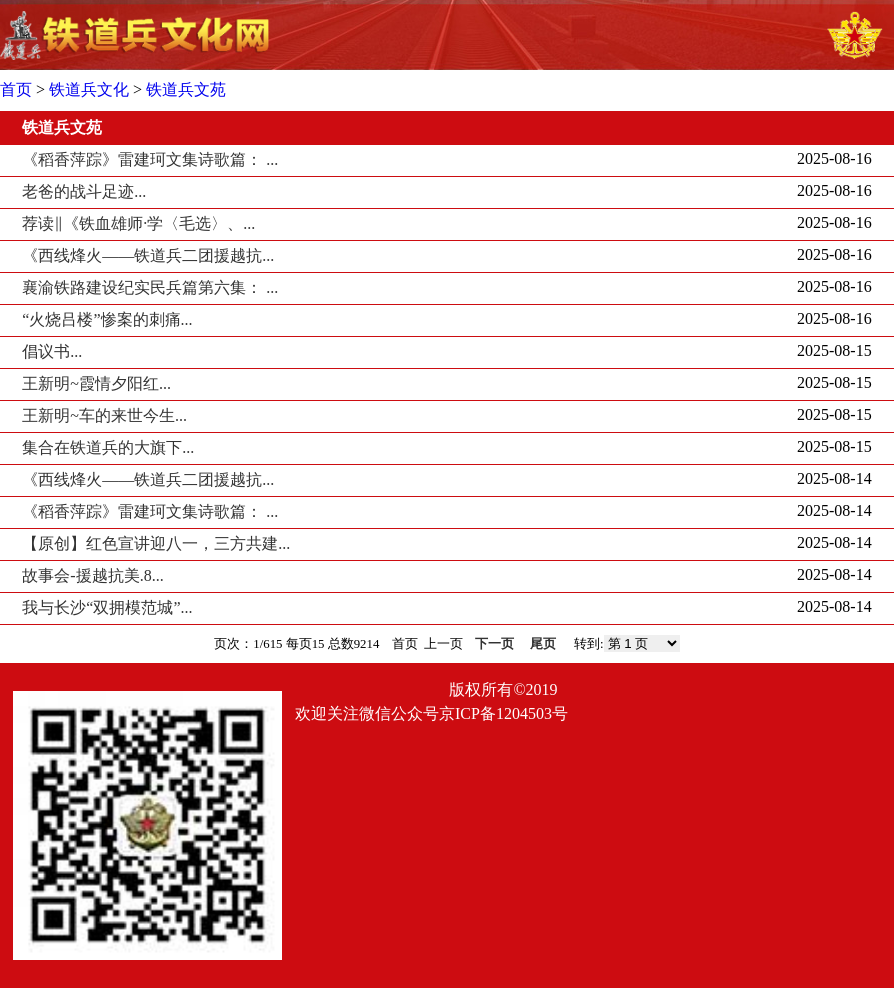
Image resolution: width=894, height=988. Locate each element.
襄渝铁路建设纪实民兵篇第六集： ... (150, 287)
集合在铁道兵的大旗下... (108, 447)
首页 (16, 89)
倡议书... (52, 351)
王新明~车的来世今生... (104, 415)
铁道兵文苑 (186, 89)
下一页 (494, 644)
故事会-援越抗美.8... (92, 575)
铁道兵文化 (89, 89)
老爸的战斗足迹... (84, 191)
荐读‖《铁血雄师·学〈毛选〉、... (138, 223)
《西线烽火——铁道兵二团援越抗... (148, 255)
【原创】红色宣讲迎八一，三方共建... (156, 543)
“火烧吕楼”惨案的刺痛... (107, 319)
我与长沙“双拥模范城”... (107, 607)
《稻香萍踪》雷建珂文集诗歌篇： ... (150, 159)
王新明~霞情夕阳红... (96, 383)
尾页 (543, 644)
